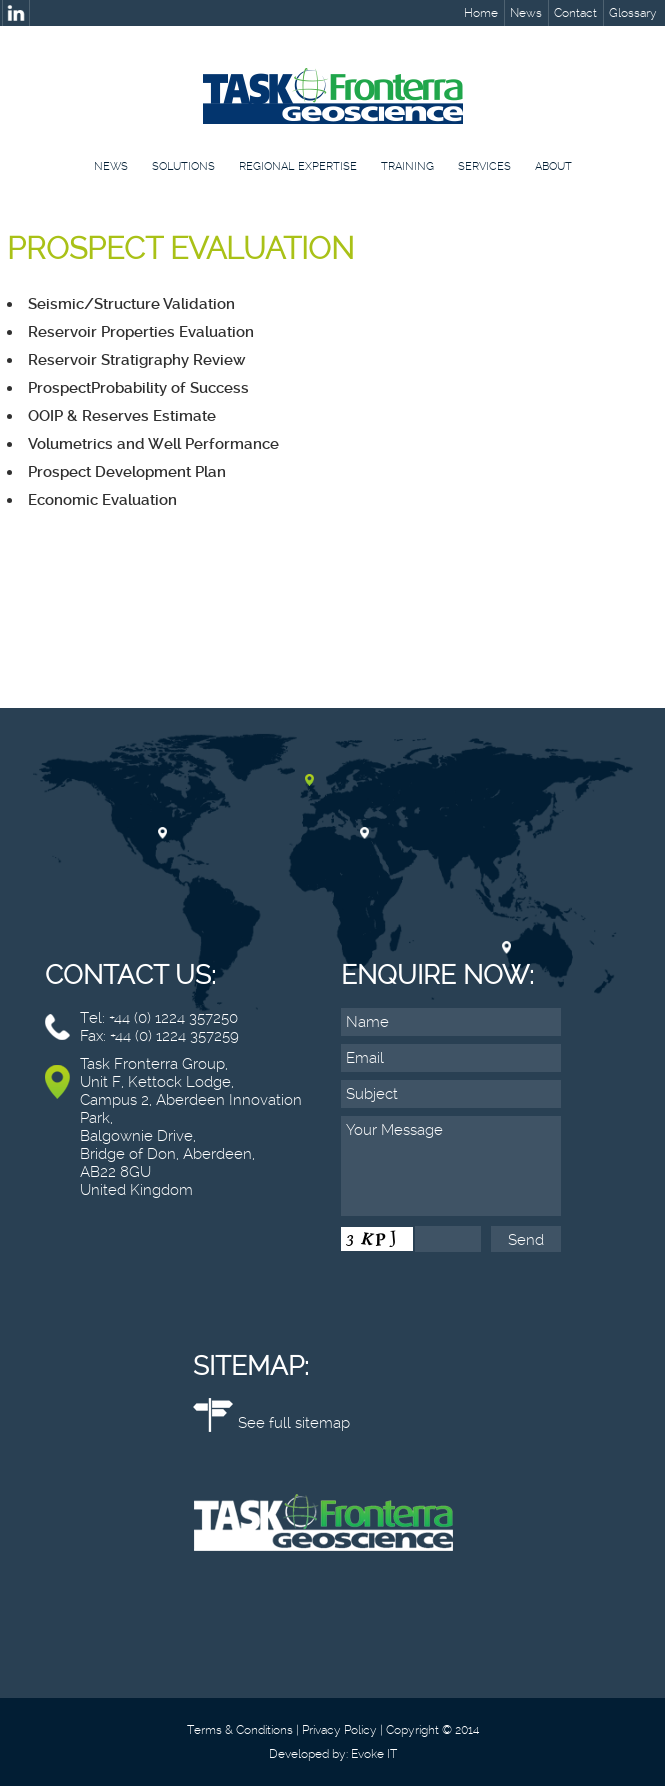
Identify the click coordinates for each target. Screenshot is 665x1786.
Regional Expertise (298, 166)
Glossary (633, 13)
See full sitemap (294, 1423)
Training (407, 166)
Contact (575, 13)
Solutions (183, 166)
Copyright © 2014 (432, 1730)
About (553, 166)
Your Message (451, 1166)
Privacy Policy (339, 1730)
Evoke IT (374, 1754)
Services (484, 166)
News (526, 13)
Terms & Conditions (240, 1730)
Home (481, 13)
